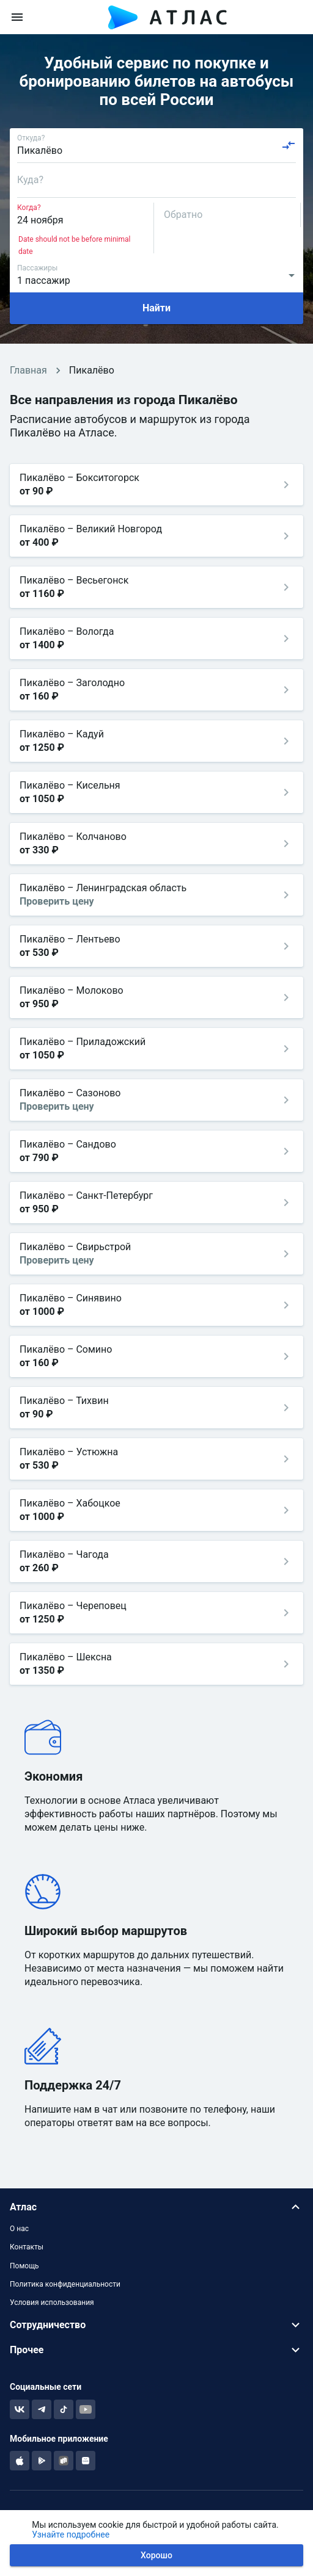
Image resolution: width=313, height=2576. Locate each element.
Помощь (24, 2266)
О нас (19, 2228)
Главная (28, 370)
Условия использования (52, 2302)
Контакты (26, 2247)
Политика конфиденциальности (65, 2284)
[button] (156, 2207)
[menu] (17, 17)
